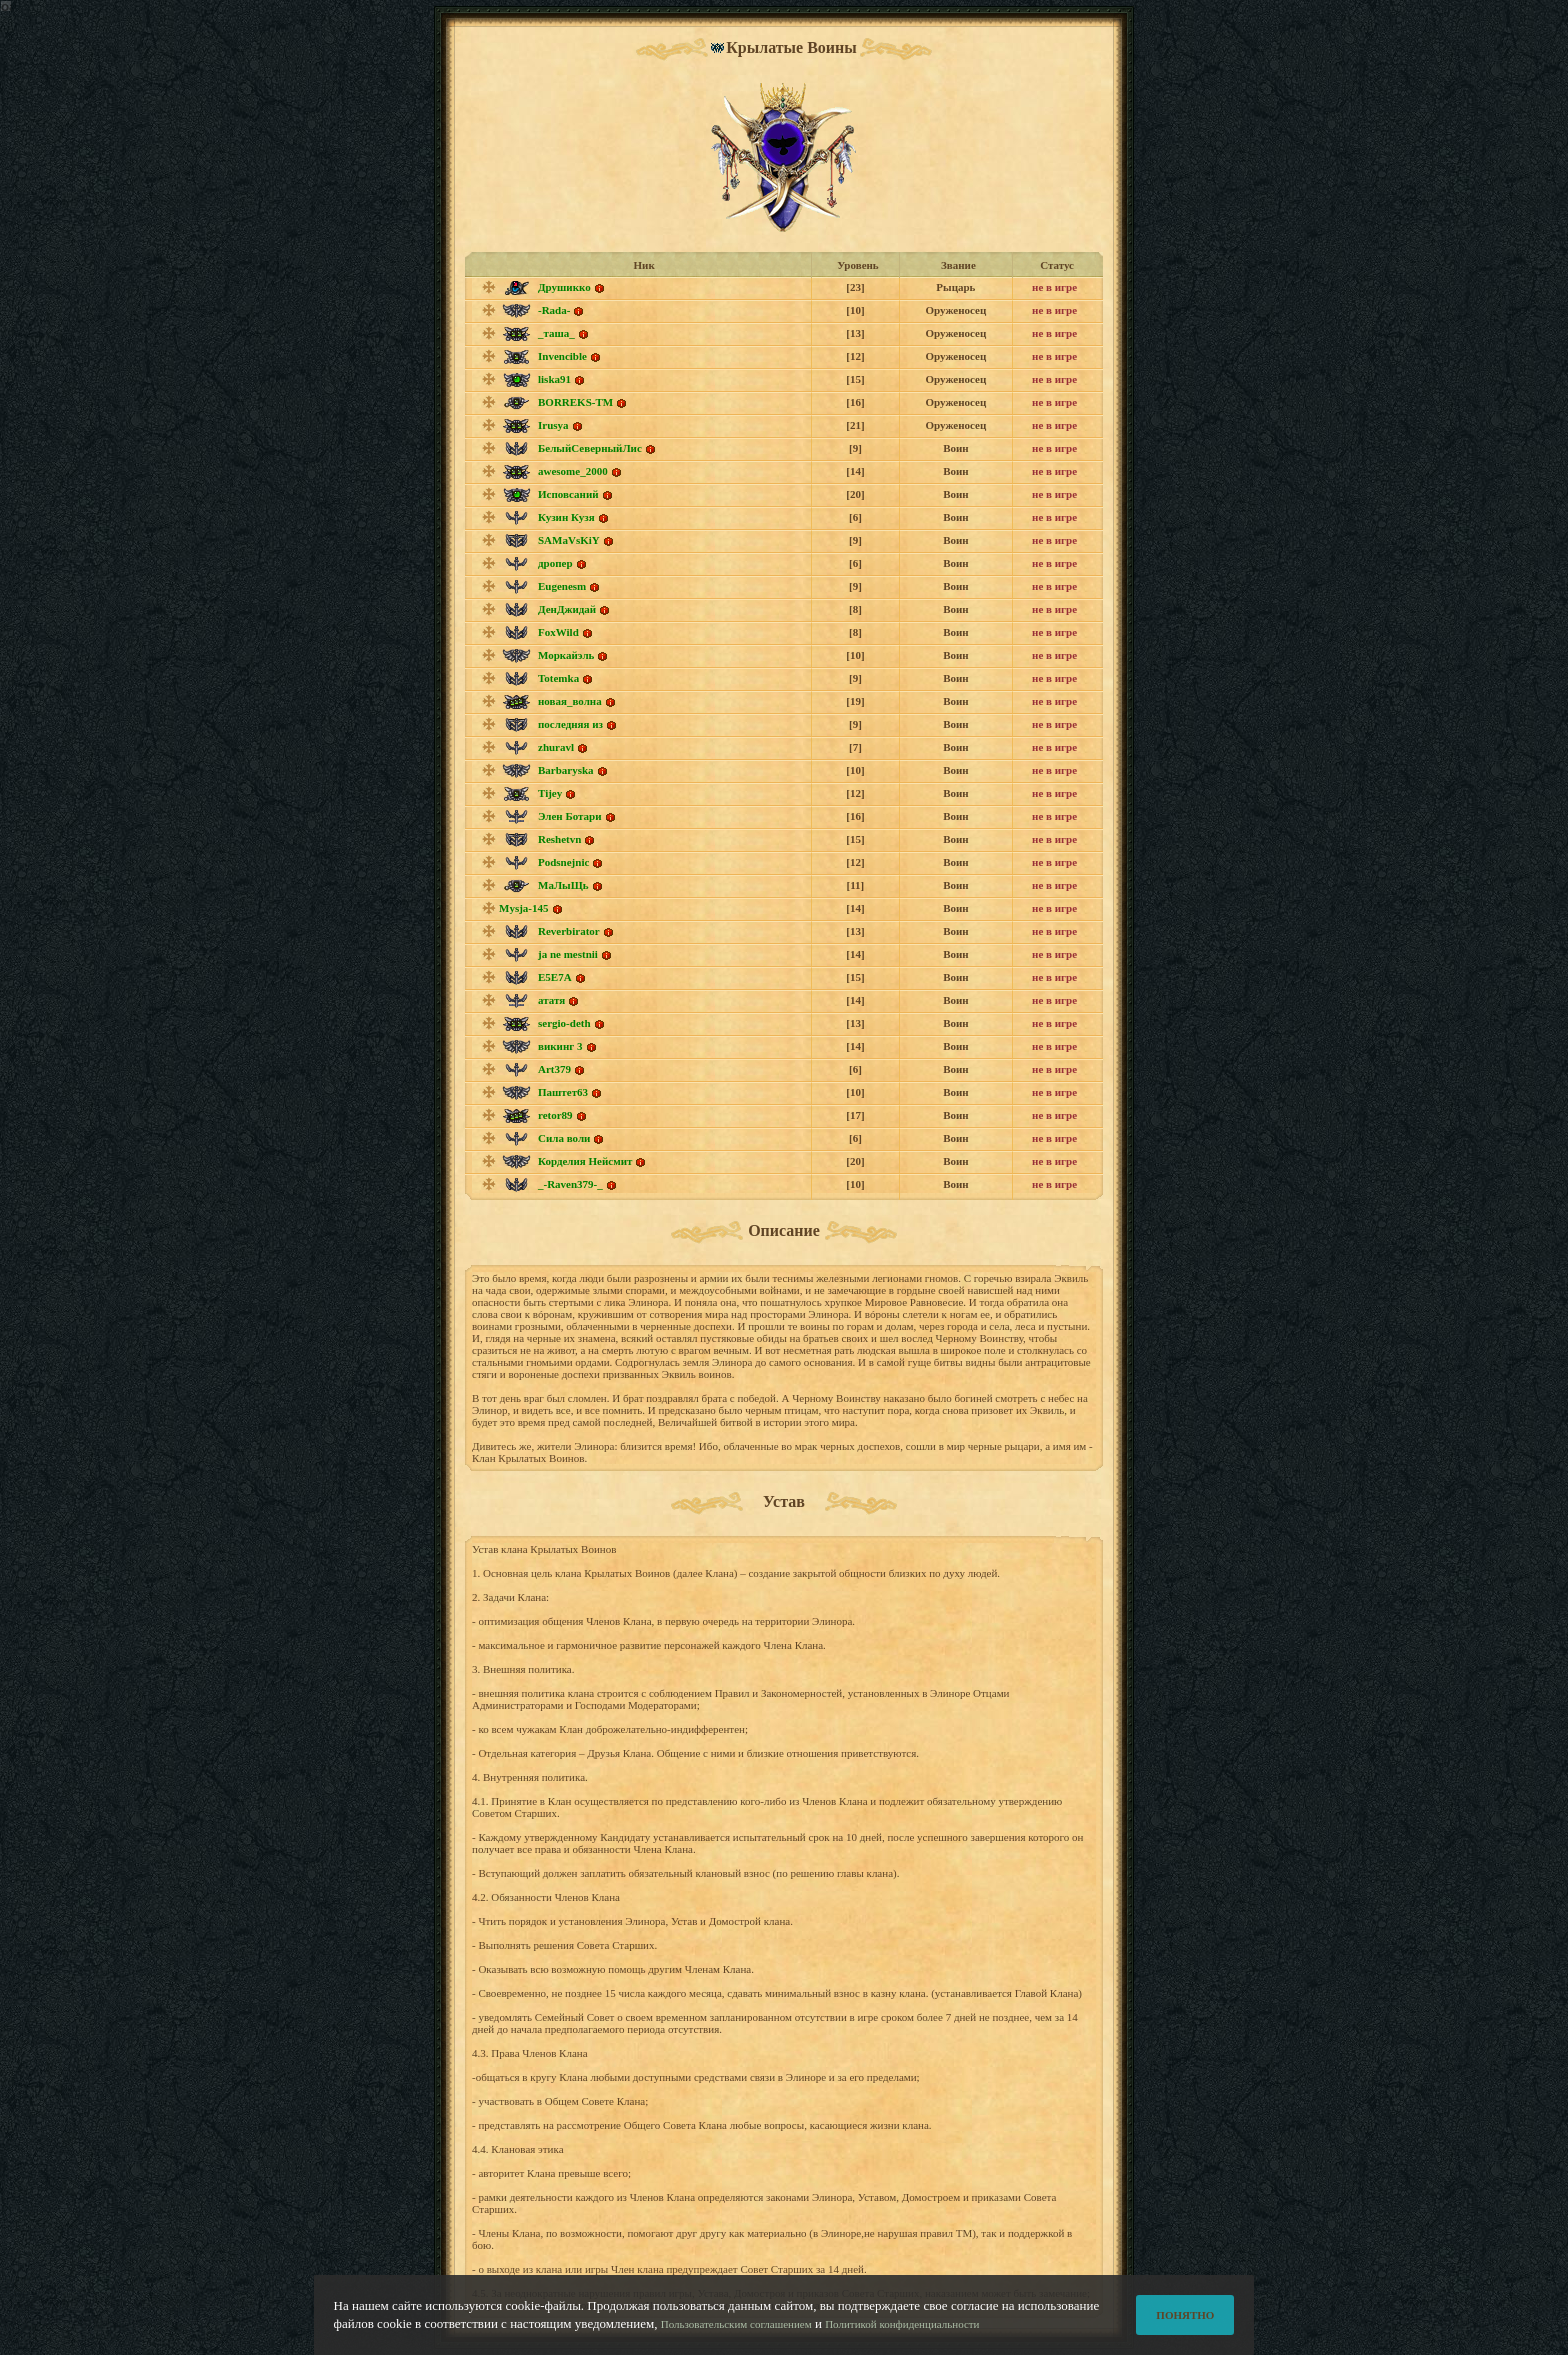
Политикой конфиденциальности (902, 2337)
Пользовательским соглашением (736, 2337)
